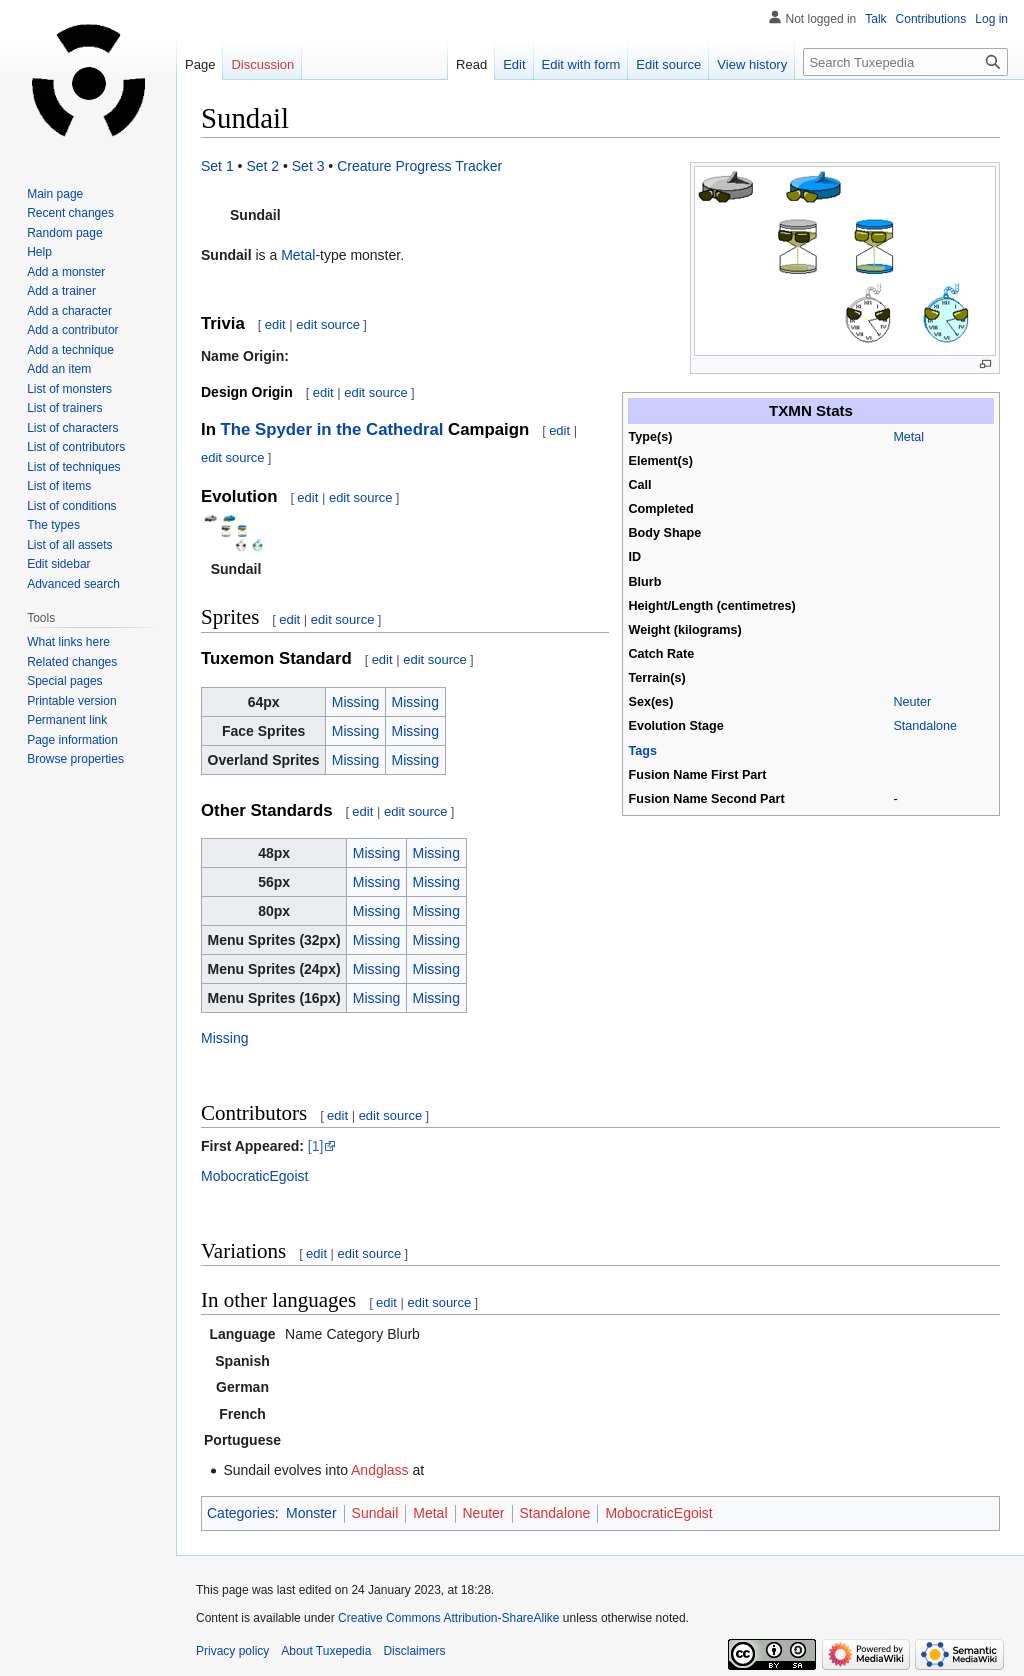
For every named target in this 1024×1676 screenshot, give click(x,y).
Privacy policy (232, 1651)
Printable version (71, 701)
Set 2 (262, 166)
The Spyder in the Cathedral (332, 429)
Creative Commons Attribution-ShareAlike (448, 1618)
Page (200, 64)
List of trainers (64, 408)
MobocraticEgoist (254, 1176)
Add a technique (70, 350)
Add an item (59, 369)
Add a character (69, 311)
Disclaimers (414, 1651)
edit (275, 324)
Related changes (72, 662)
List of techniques (73, 467)
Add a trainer (61, 291)
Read (471, 64)
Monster (311, 1513)
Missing (355, 702)
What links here (68, 642)
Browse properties (75, 759)
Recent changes (70, 213)
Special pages (64, 681)
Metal (908, 437)
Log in (991, 19)
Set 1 (217, 166)
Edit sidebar (58, 564)
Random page (64, 233)
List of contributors (76, 447)
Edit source (668, 64)
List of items (59, 486)
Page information (72, 740)
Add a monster (66, 272)
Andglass (380, 1470)
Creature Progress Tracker (419, 166)
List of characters (72, 428)
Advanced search (73, 584)
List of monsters (69, 389)
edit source (328, 324)
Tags (643, 751)
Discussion (262, 64)
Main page (55, 194)
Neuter (912, 702)
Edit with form (581, 64)
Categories (241, 1513)
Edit (514, 64)
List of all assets (69, 545)
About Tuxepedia (326, 1651)
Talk (875, 19)
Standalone (925, 726)
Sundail (375, 1513)
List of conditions (71, 506)
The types (53, 525)
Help (39, 252)
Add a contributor (72, 330)
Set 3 (308, 166)
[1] (316, 1146)
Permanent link (67, 720)
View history (752, 64)
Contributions (931, 19)
